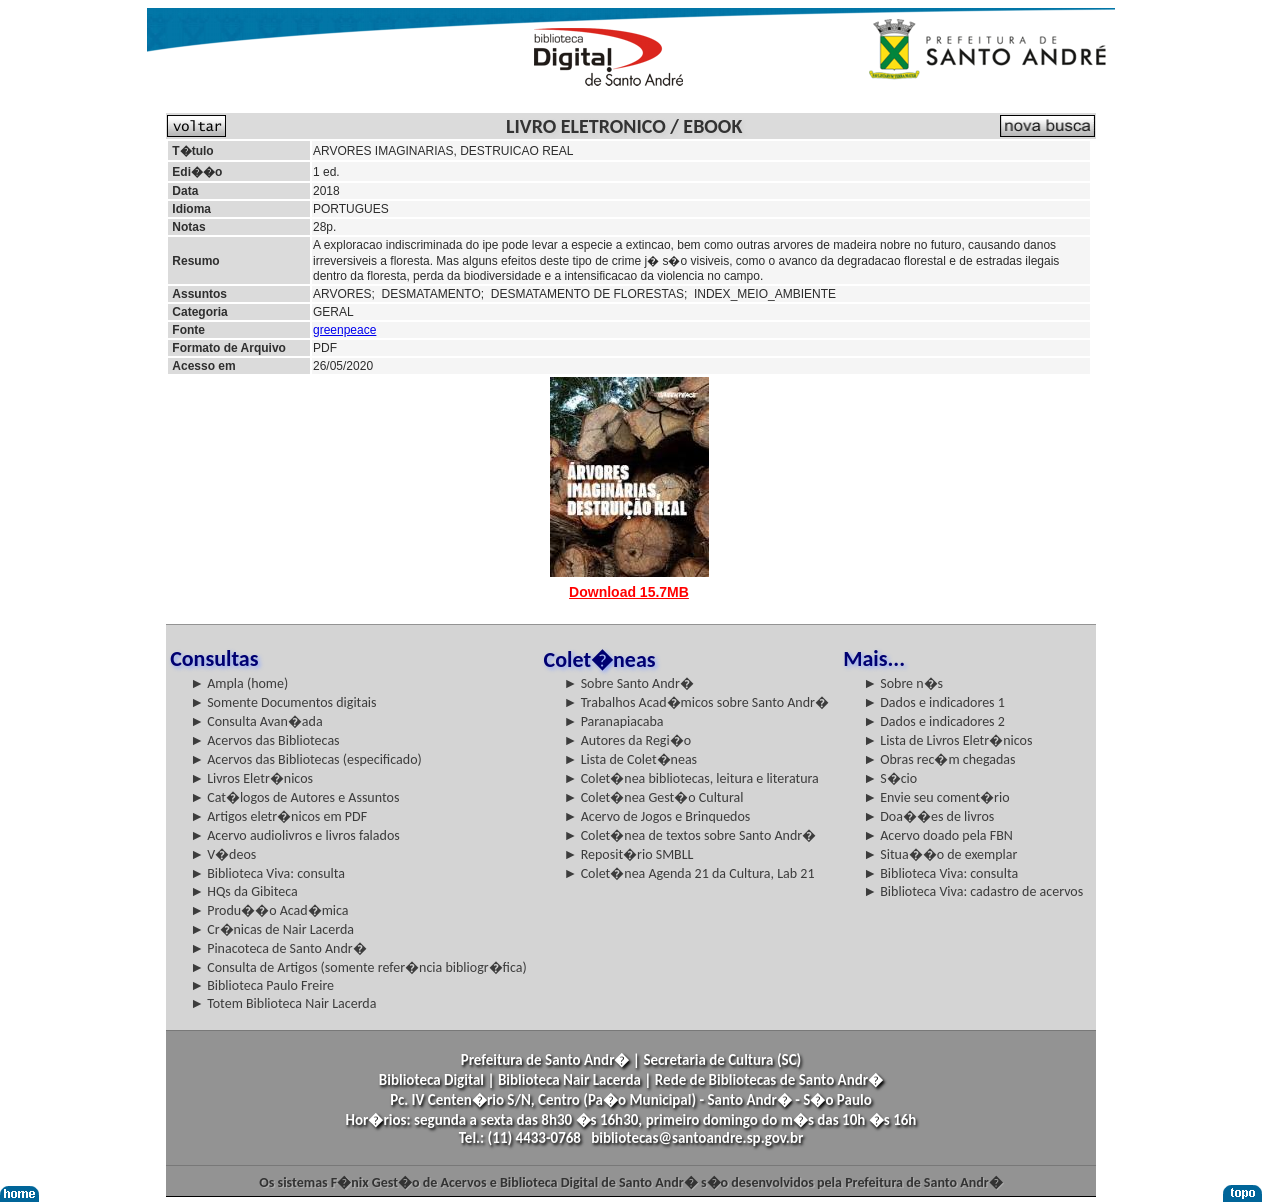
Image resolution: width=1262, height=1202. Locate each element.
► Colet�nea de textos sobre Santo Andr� (690, 835)
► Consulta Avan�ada (256, 721)
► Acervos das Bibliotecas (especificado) (306, 759)
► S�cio (890, 778)
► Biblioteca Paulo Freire (262, 985)
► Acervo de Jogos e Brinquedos (657, 816)
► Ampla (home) (239, 683)
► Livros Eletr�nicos (251, 778)
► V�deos (223, 854)
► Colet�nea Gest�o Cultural (654, 797)
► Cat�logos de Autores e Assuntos (294, 797)
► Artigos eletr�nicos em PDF (278, 816)
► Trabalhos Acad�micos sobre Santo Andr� (696, 702)
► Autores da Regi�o (627, 740)
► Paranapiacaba (614, 721)
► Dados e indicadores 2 (934, 721)
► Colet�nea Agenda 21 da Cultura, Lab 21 (689, 873)
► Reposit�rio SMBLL (629, 854)
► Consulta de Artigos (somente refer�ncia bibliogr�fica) (358, 967)
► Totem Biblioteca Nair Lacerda (283, 1003)
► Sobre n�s (903, 683)
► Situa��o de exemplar (940, 854)
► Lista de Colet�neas (630, 759)
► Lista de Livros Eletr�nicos (947, 740)
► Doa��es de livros (928, 816)
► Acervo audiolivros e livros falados (295, 835)
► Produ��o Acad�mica (269, 910)
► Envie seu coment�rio (936, 797)
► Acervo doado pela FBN (938, 835)
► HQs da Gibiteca (244, 891)
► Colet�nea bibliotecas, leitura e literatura (691, 778)
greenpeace (344, 330)
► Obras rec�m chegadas (939, 759)
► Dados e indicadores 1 (934, 702)
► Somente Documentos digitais (283, 702)
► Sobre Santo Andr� (629, 683)
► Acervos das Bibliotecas (264, 740)
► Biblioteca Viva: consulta (267, 873)
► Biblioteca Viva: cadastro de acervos (973, 891)
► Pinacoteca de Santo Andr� (278, 948)
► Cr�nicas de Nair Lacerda (272, 929)
